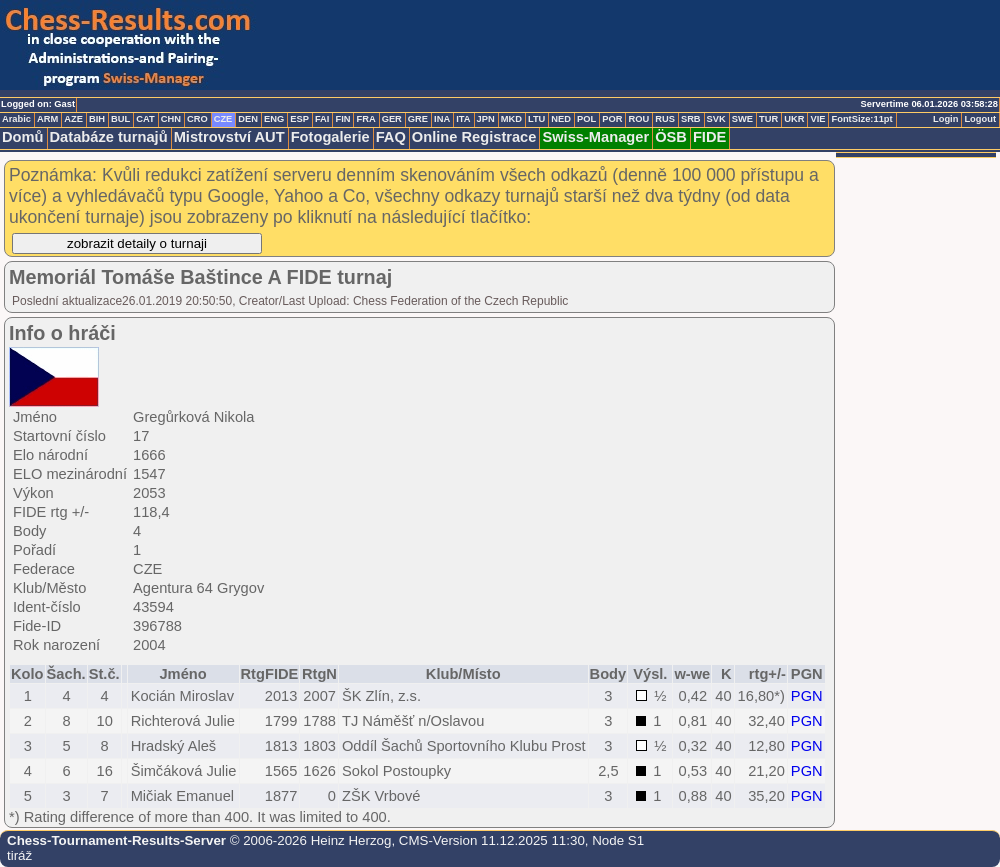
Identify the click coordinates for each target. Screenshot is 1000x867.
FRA (365, 119)
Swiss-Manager (595, 137)
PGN (807, 696)
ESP (299, 119)
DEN (248, 119)
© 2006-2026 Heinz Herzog (308, 840)
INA (442, 119)
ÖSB (671, 137)
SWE (742, 119)
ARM (47, 119)
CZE (223, 119)
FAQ (391, 137)
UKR (794, 119)
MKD (511, 119)
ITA (463, 119)
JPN (486, 119)
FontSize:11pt (861, 119)
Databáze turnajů (109, 137)
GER (392, 119)
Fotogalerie (330, 137)
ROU (638, 119)
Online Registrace (474, 137)
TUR (768, 119)
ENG (274, 119)
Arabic (16, 119)
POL (586, 119)
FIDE (709, 137)
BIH (97, 119)
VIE (817, 119)
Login (945, 119)
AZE (73, 119)
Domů (23, 137)
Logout (980, 119)
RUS (665, 119)
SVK (716, 119)
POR (612, 119)
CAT (145, 119)
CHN (171, 119)
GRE (418, 119)
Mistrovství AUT (229, 137)
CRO (197, 119)
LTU (536, 119)
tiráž (19, 855)
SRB (691, 119)
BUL (120, 119)
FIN (342, 119)
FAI (322, 119)
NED (561, 119)
